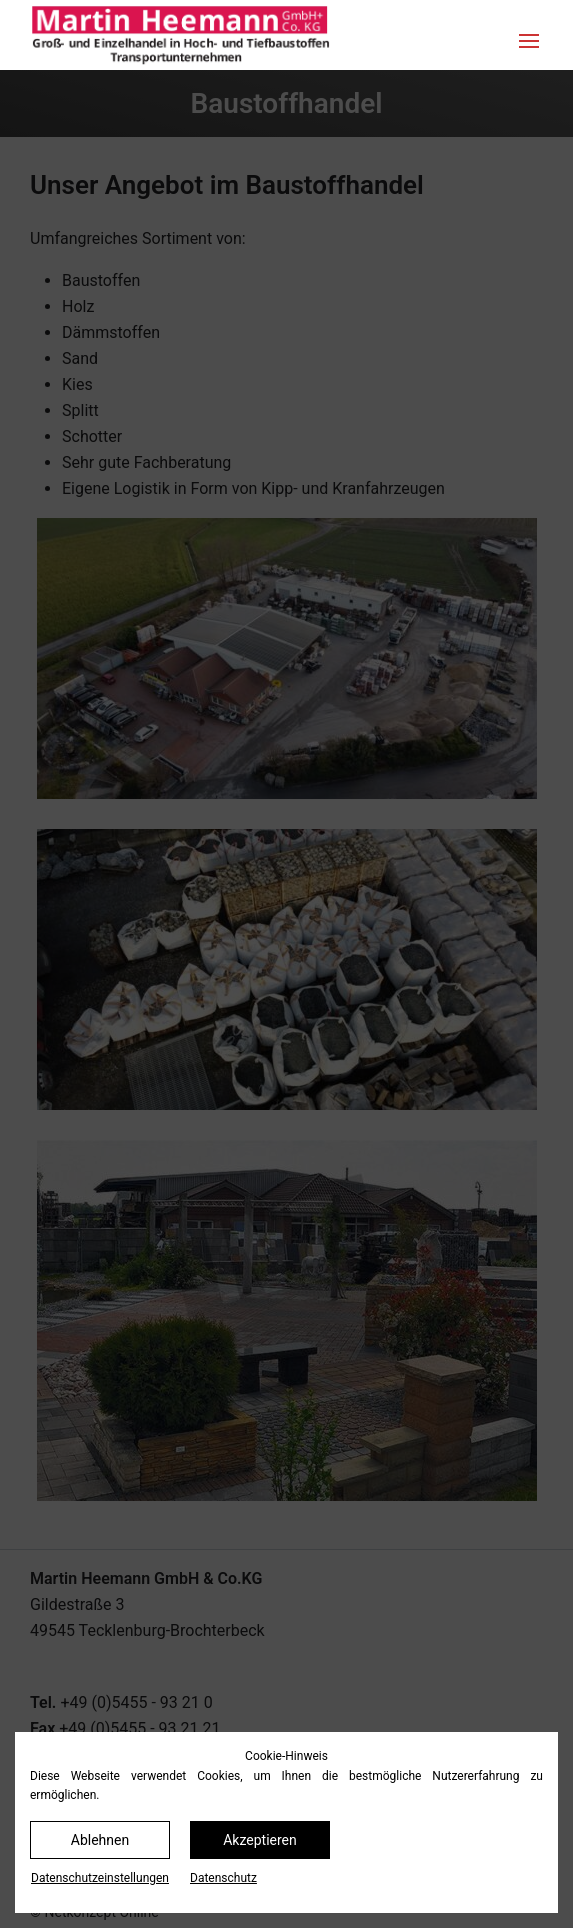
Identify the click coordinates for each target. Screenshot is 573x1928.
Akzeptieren (260, 1840)
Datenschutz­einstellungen (100, 1878)
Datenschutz (223, 1878)
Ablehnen (100, 1840)
